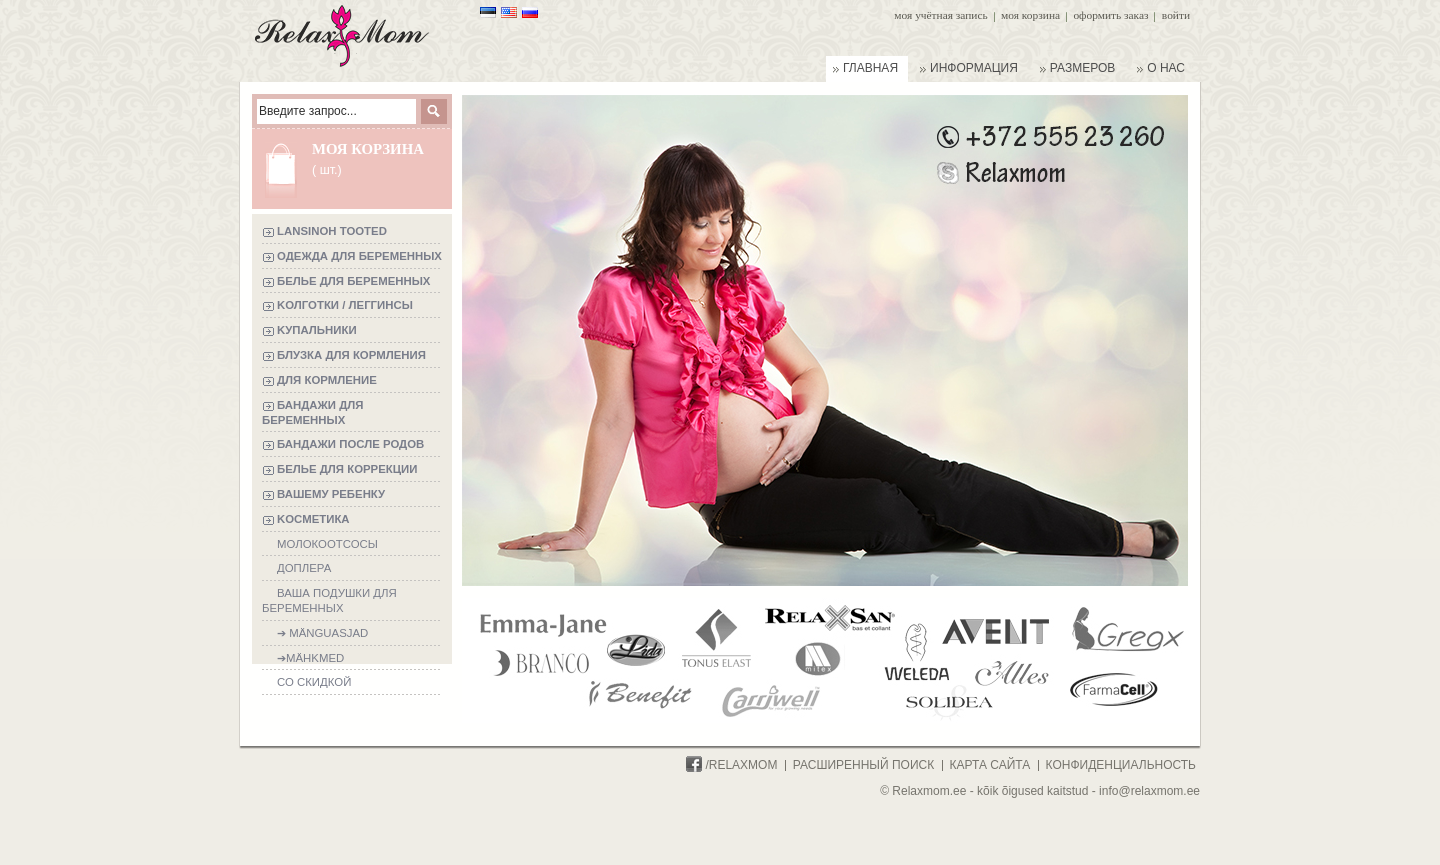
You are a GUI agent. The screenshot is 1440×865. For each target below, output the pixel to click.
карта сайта (990, 765)
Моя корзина (1030, 15)
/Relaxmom (731, 765)
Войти (1176, 15)
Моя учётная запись (940, 15)
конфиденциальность (1121, 765)
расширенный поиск (863, 765)
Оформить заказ (1110, 15)
